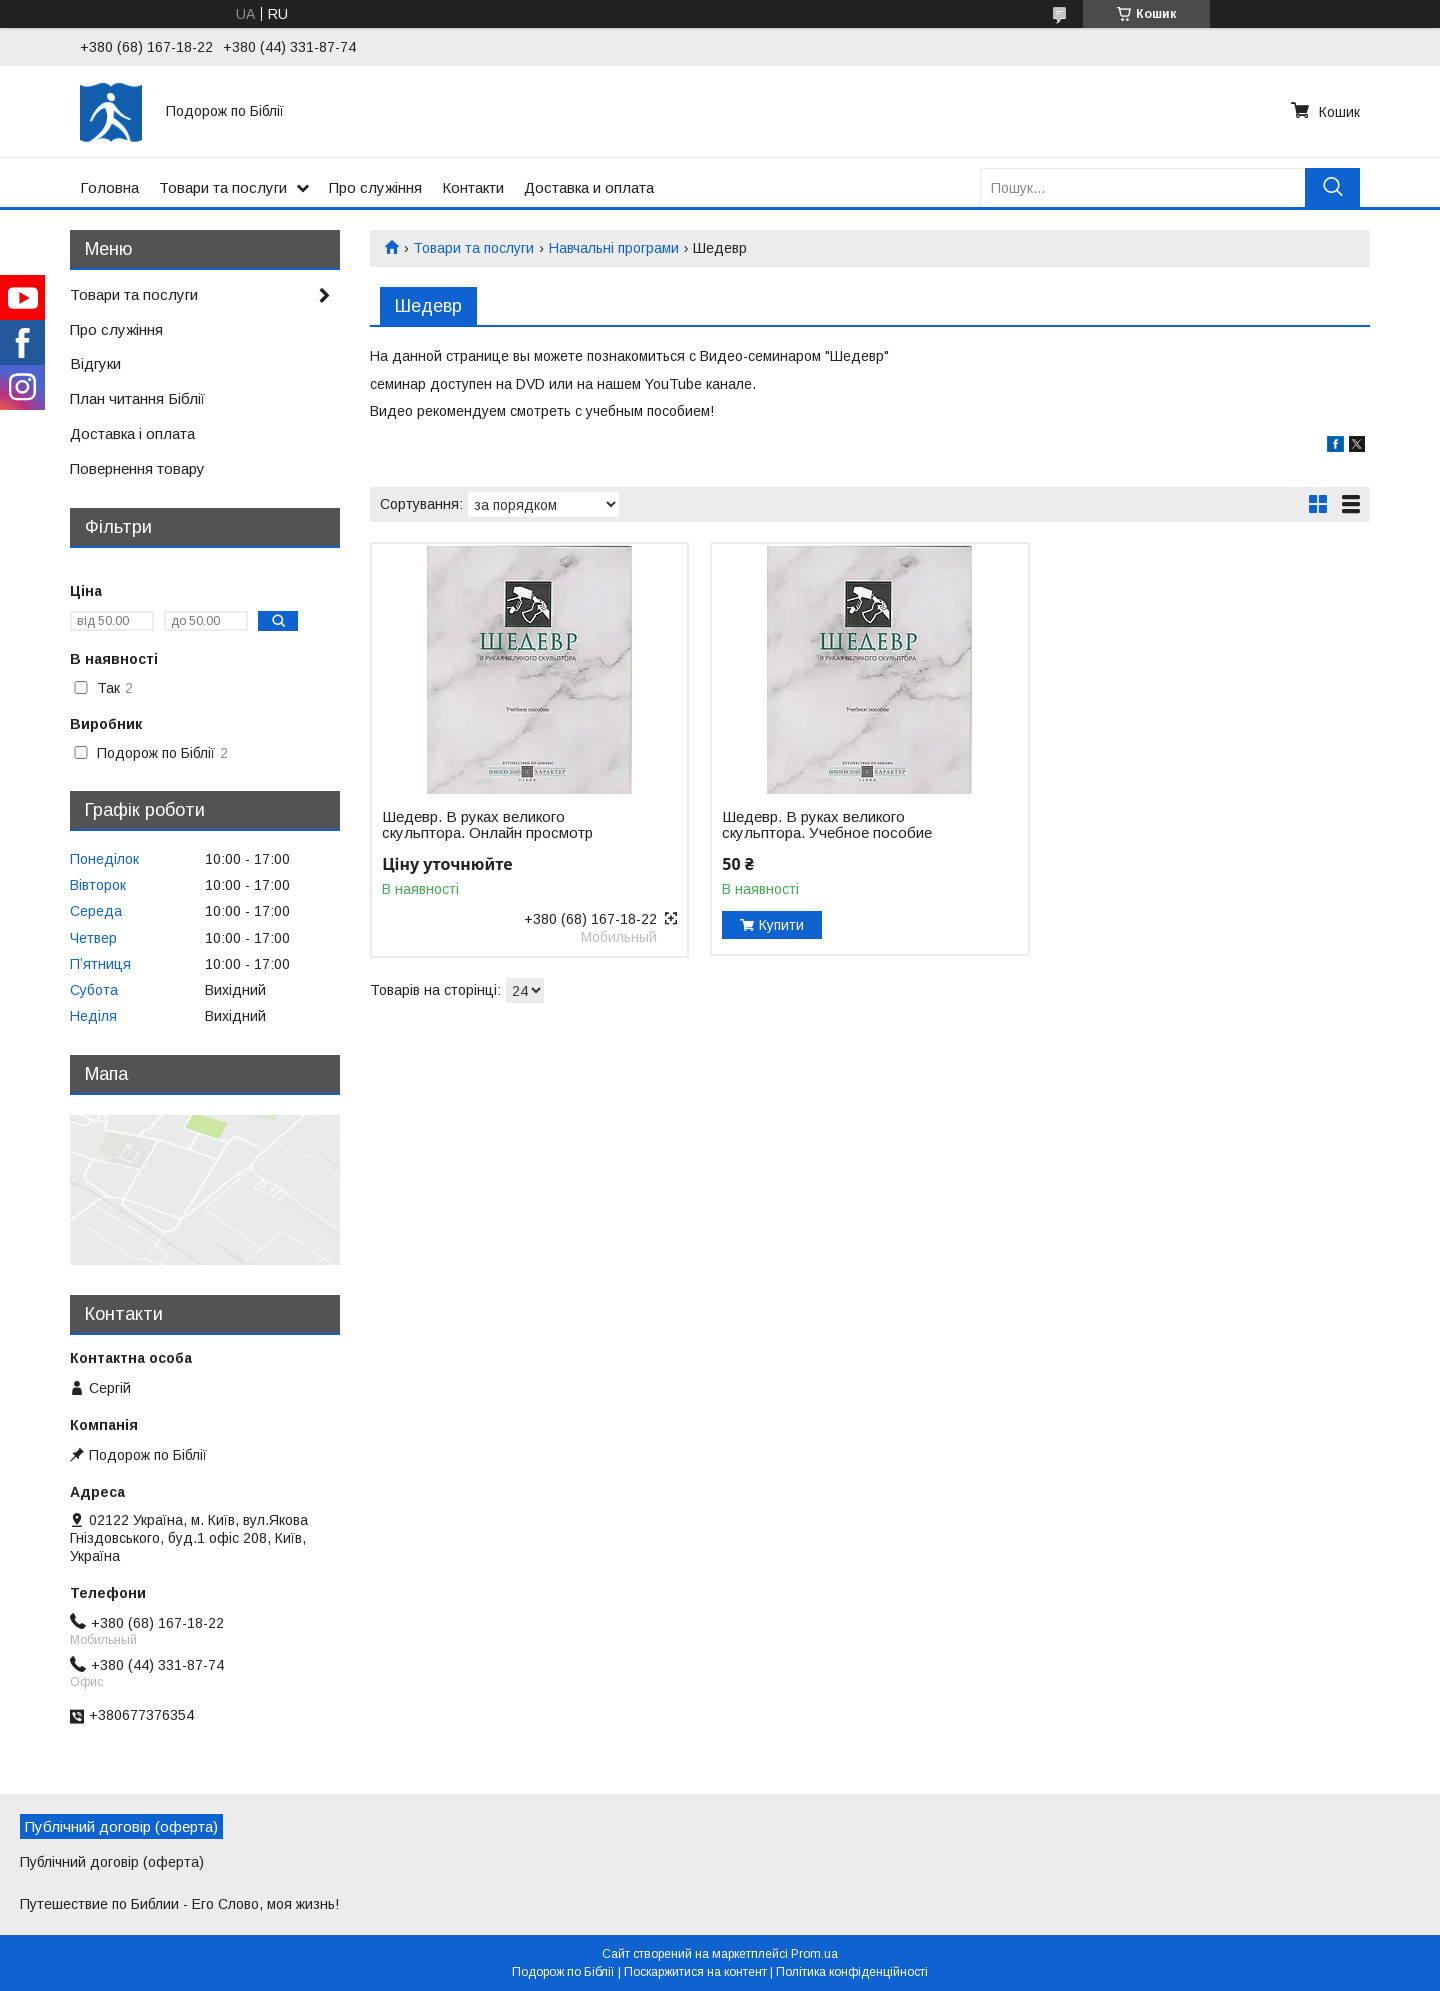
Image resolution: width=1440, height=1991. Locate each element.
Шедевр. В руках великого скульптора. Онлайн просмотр (487, 825)
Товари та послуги (223, 187)
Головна (109, 187)
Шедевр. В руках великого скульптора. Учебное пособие (827, 825)
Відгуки (95, 363)
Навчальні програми (614, 248)
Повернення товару (137, 468)
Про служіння (375, 187)
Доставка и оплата (589, 187)
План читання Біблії (137, 398)
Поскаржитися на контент (695, 1972)
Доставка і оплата (132, 433)
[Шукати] (1332, 187)
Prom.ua (814, 1954)
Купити (781, 925)
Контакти (473, 187)
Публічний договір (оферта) (112, 1862)
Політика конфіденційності (852, 1972)
